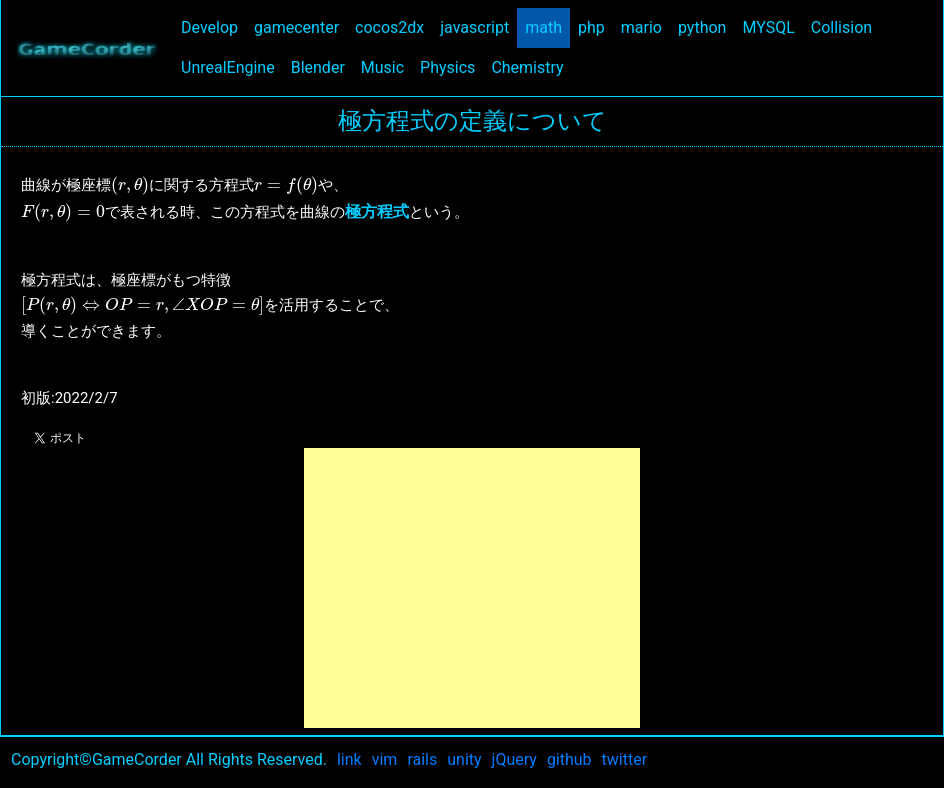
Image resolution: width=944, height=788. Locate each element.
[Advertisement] (472, 588)
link (349, 759)
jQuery (514, 759)
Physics (451, 66)
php (595, 26)
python (706, 26)
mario (645, 26)
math (547, 26)
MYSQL (772, 26)
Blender (322, 66)
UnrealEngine (232, 66)
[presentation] (130, 186)
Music (386, 66)
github (569, 759)
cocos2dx (393, 26)
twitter (625, 759)
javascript (478, 26)
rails (422, 759)
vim (385, 759)
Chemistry (531, 66)
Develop (213, 26)
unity (464, 759)
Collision (845, 26)
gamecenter (300, 26)
